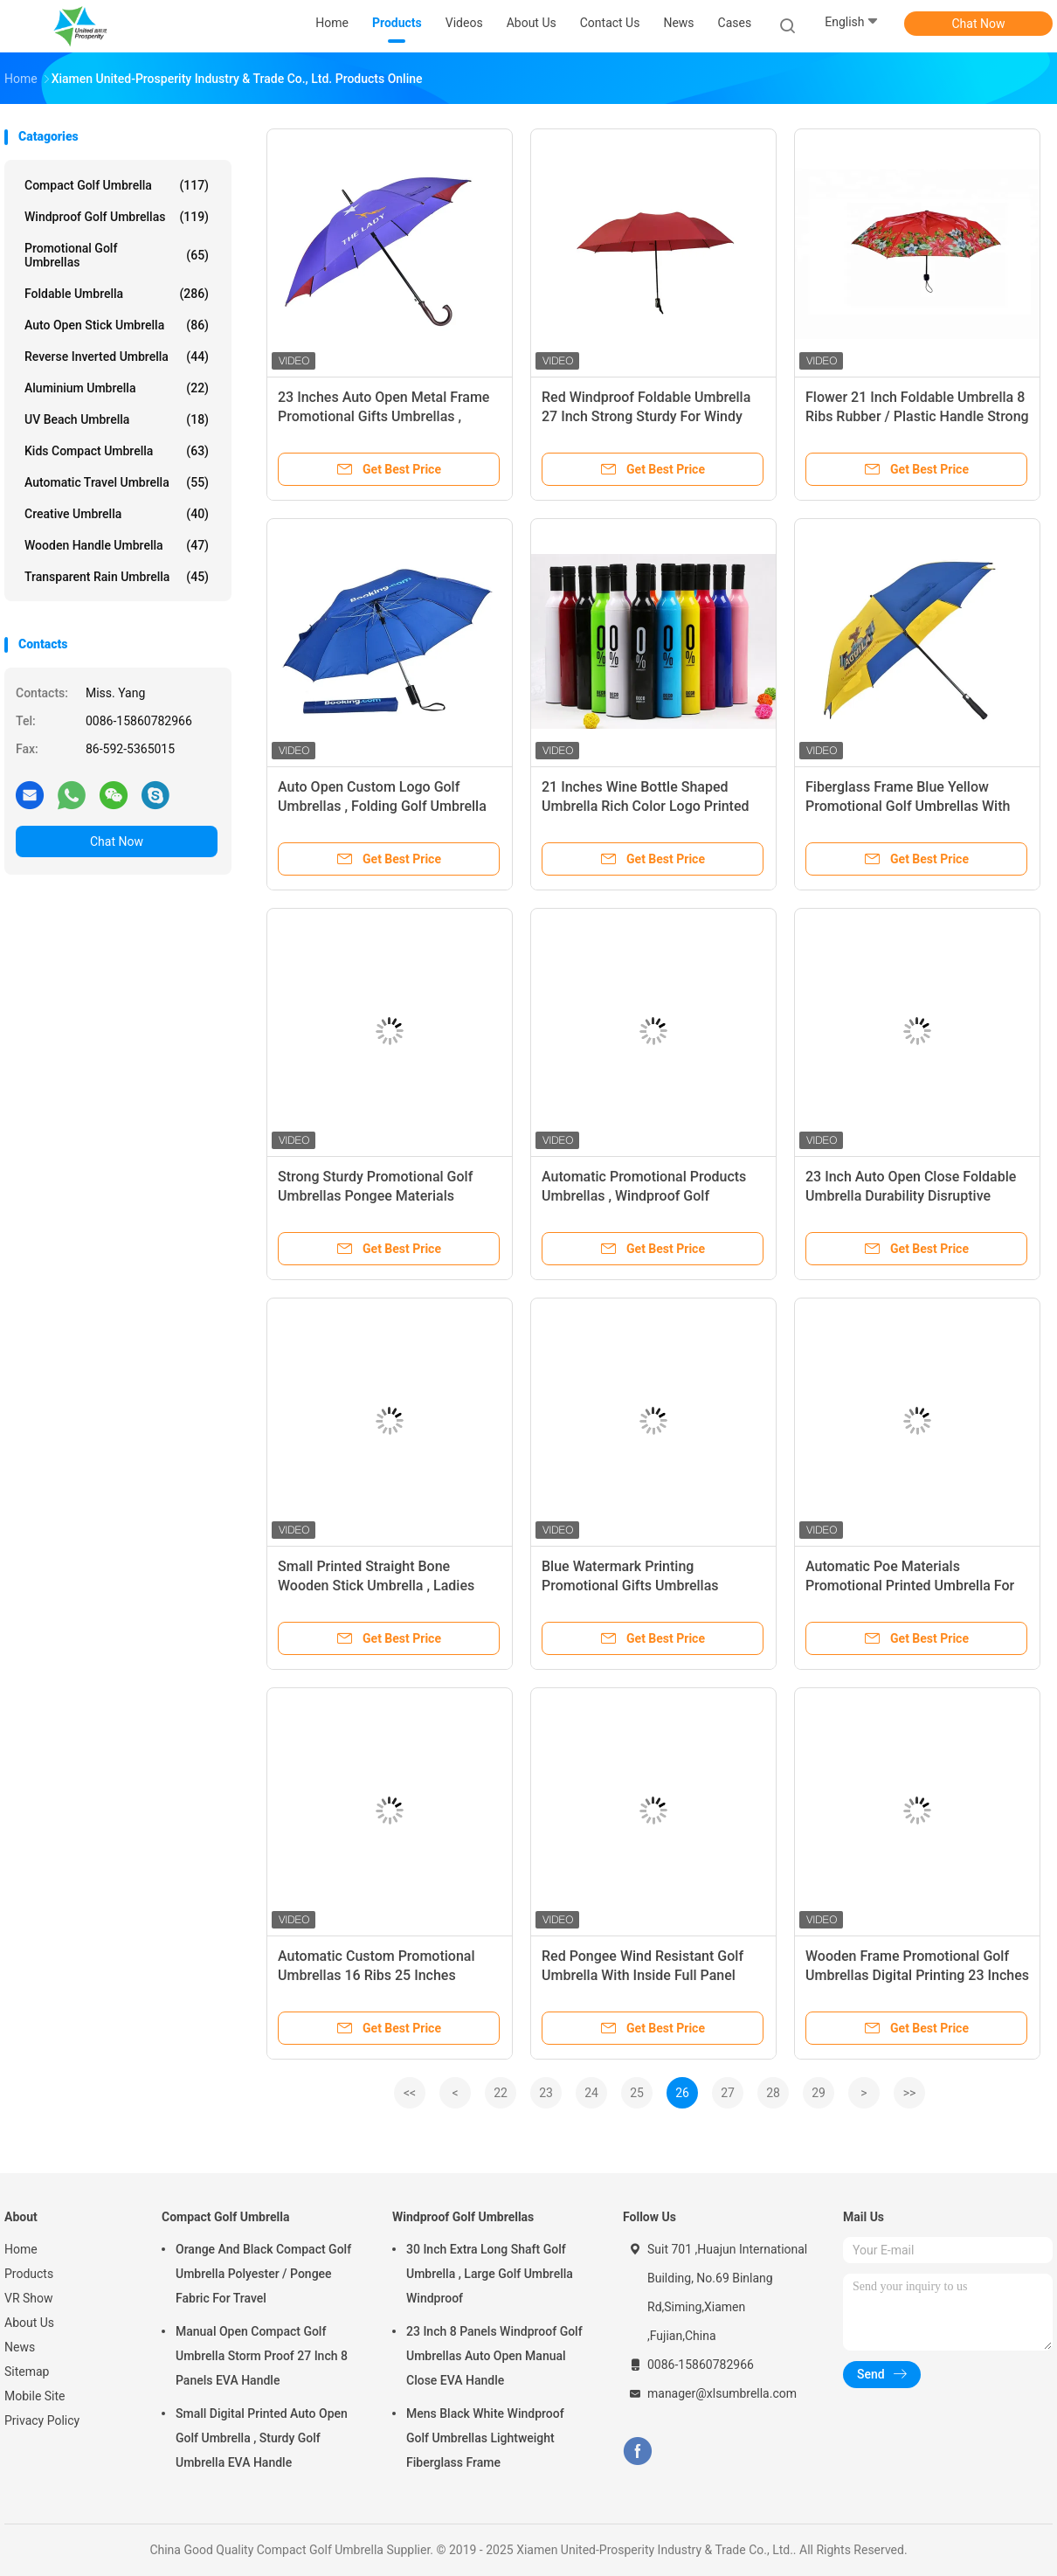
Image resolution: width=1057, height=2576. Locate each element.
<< (410, 2093)
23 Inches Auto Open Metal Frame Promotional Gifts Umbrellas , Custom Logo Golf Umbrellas (383, 416)
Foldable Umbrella (116, 293)
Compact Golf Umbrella (116, 185)
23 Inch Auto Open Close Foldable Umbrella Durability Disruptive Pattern (910, 1195)
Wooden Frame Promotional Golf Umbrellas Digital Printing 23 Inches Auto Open (917, 1975)
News (19, 2347)
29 (819, 2093)
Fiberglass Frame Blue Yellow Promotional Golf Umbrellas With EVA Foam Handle (907, 806)
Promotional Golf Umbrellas (116, 255)
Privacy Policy (41, 2420)
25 (637, 2093)
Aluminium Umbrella (116, 388)
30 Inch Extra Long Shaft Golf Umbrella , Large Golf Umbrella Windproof (489, 2273)
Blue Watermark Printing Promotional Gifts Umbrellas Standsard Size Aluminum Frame (644, 1585)
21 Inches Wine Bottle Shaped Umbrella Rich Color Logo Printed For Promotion (646, 806)
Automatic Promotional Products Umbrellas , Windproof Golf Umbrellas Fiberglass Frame (644, 1195)
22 (501, 2093)
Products (28, 2274)
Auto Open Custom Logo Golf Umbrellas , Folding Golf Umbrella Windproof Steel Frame (382, 806)
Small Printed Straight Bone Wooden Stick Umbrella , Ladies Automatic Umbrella (376, 1585)
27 (728, 2093)
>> (909, 2093)
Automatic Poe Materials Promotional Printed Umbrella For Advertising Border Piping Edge (909, 1585)
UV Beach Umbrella (116, 419)
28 (773, 2093)
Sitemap (26, 2372)
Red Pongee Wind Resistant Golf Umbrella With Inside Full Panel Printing (642, 1975)
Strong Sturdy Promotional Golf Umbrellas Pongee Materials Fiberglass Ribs (375, 1195)
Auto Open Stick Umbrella (116, 325)
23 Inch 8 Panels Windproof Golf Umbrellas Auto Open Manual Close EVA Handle (494, 2355)
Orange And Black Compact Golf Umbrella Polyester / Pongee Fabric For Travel (263, 2273)
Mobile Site (35, 2396)
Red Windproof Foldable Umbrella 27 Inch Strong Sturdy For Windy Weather (646, 416)
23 (546, 2093)
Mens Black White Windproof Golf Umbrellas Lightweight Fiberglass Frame (485, 2437)
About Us (29, 2323)
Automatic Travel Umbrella (116, 482)
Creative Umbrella (116, 514)
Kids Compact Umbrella (116, 451)
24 (591, 2093)
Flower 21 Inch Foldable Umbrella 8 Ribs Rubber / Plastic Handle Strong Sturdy (917, 416)
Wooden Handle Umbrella (116, 545)
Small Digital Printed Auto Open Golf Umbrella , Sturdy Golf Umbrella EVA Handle (262, 2437)
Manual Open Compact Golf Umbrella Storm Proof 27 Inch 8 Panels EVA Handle (262, 2355)
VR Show (28, 2298)
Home (21, 2249)
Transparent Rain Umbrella (116, 576)
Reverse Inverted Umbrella (116, 356)
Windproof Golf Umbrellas (116, 216)
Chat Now (978, 24)
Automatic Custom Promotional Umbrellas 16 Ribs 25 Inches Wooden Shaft (376, 1975)
